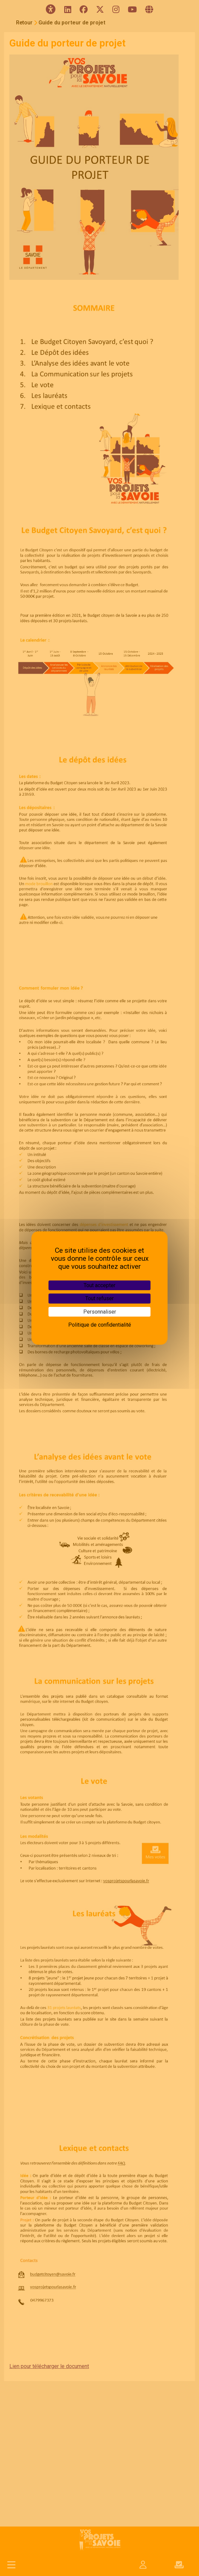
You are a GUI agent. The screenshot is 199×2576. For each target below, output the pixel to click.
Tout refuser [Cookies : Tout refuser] (99, 1298)
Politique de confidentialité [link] (99, 1325)
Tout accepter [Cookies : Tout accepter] (99, 1285)
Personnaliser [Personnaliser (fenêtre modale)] (99, 1312)
